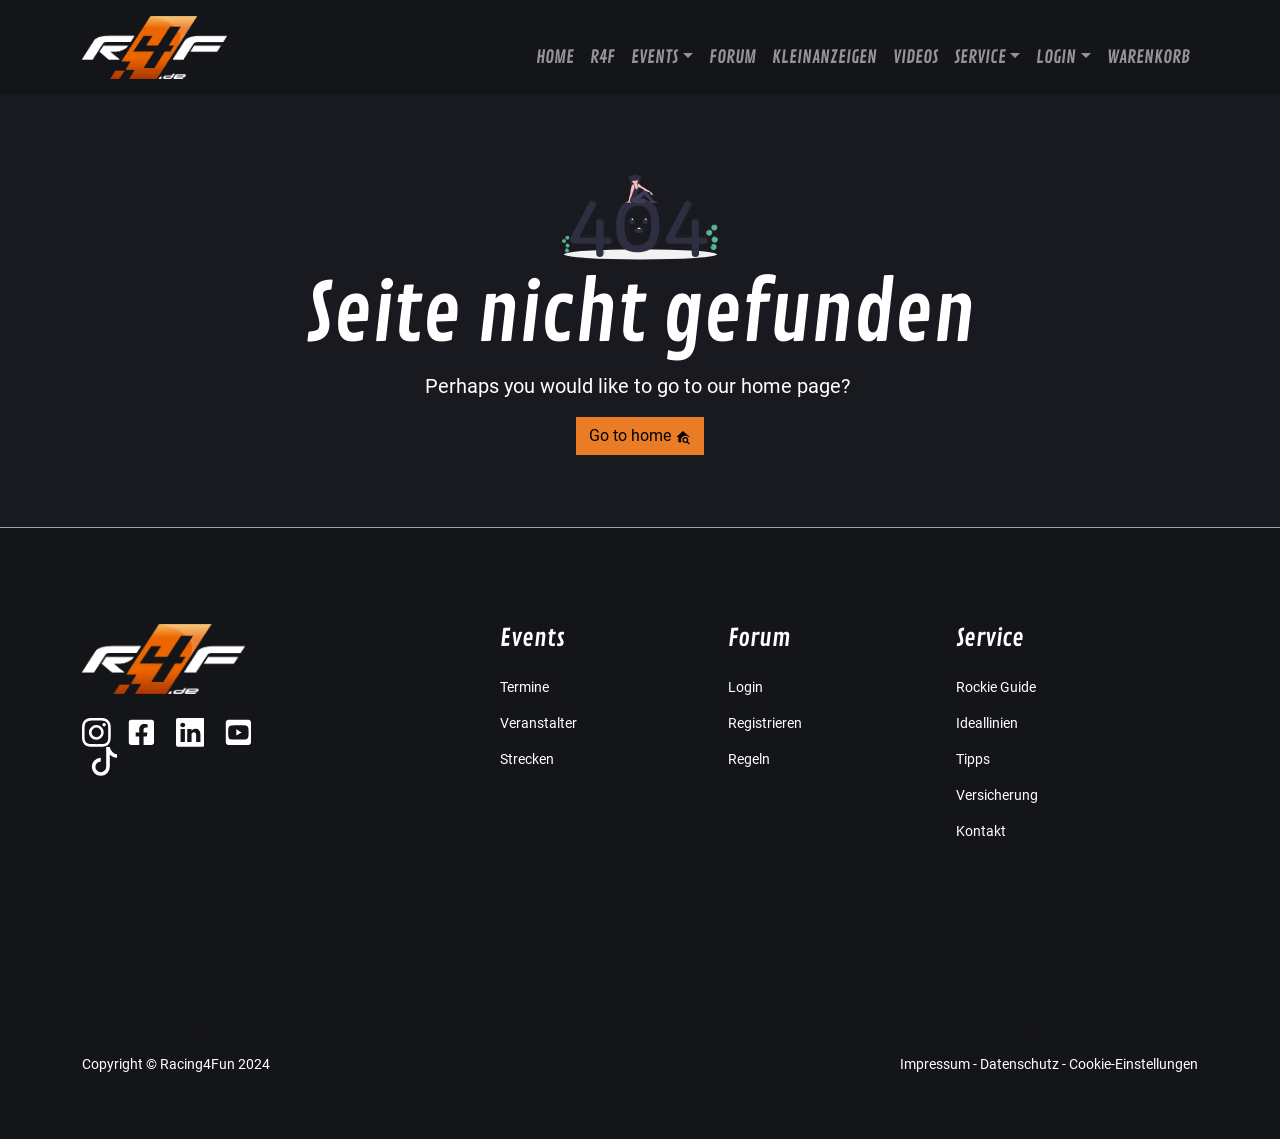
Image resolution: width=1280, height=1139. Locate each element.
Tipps (973, 759)
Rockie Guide (996, 687)
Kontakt (981, 831)
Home (555, 57)
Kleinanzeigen (824, 57)
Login (1056, 57)
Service (980, 57)
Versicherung (997, 795)
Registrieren (765, 723)
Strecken (527, 759)
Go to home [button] (640, 435)
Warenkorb (1148, 57)
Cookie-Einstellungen (1133, 1064)
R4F (602, 57)
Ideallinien (987, 723)
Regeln (749, 759)
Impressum (935, 1064)
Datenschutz (1019, 1064)
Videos (915, 57)
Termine (524, 687)
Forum (732, 57)
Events (654, 57)
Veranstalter (538, 723)
